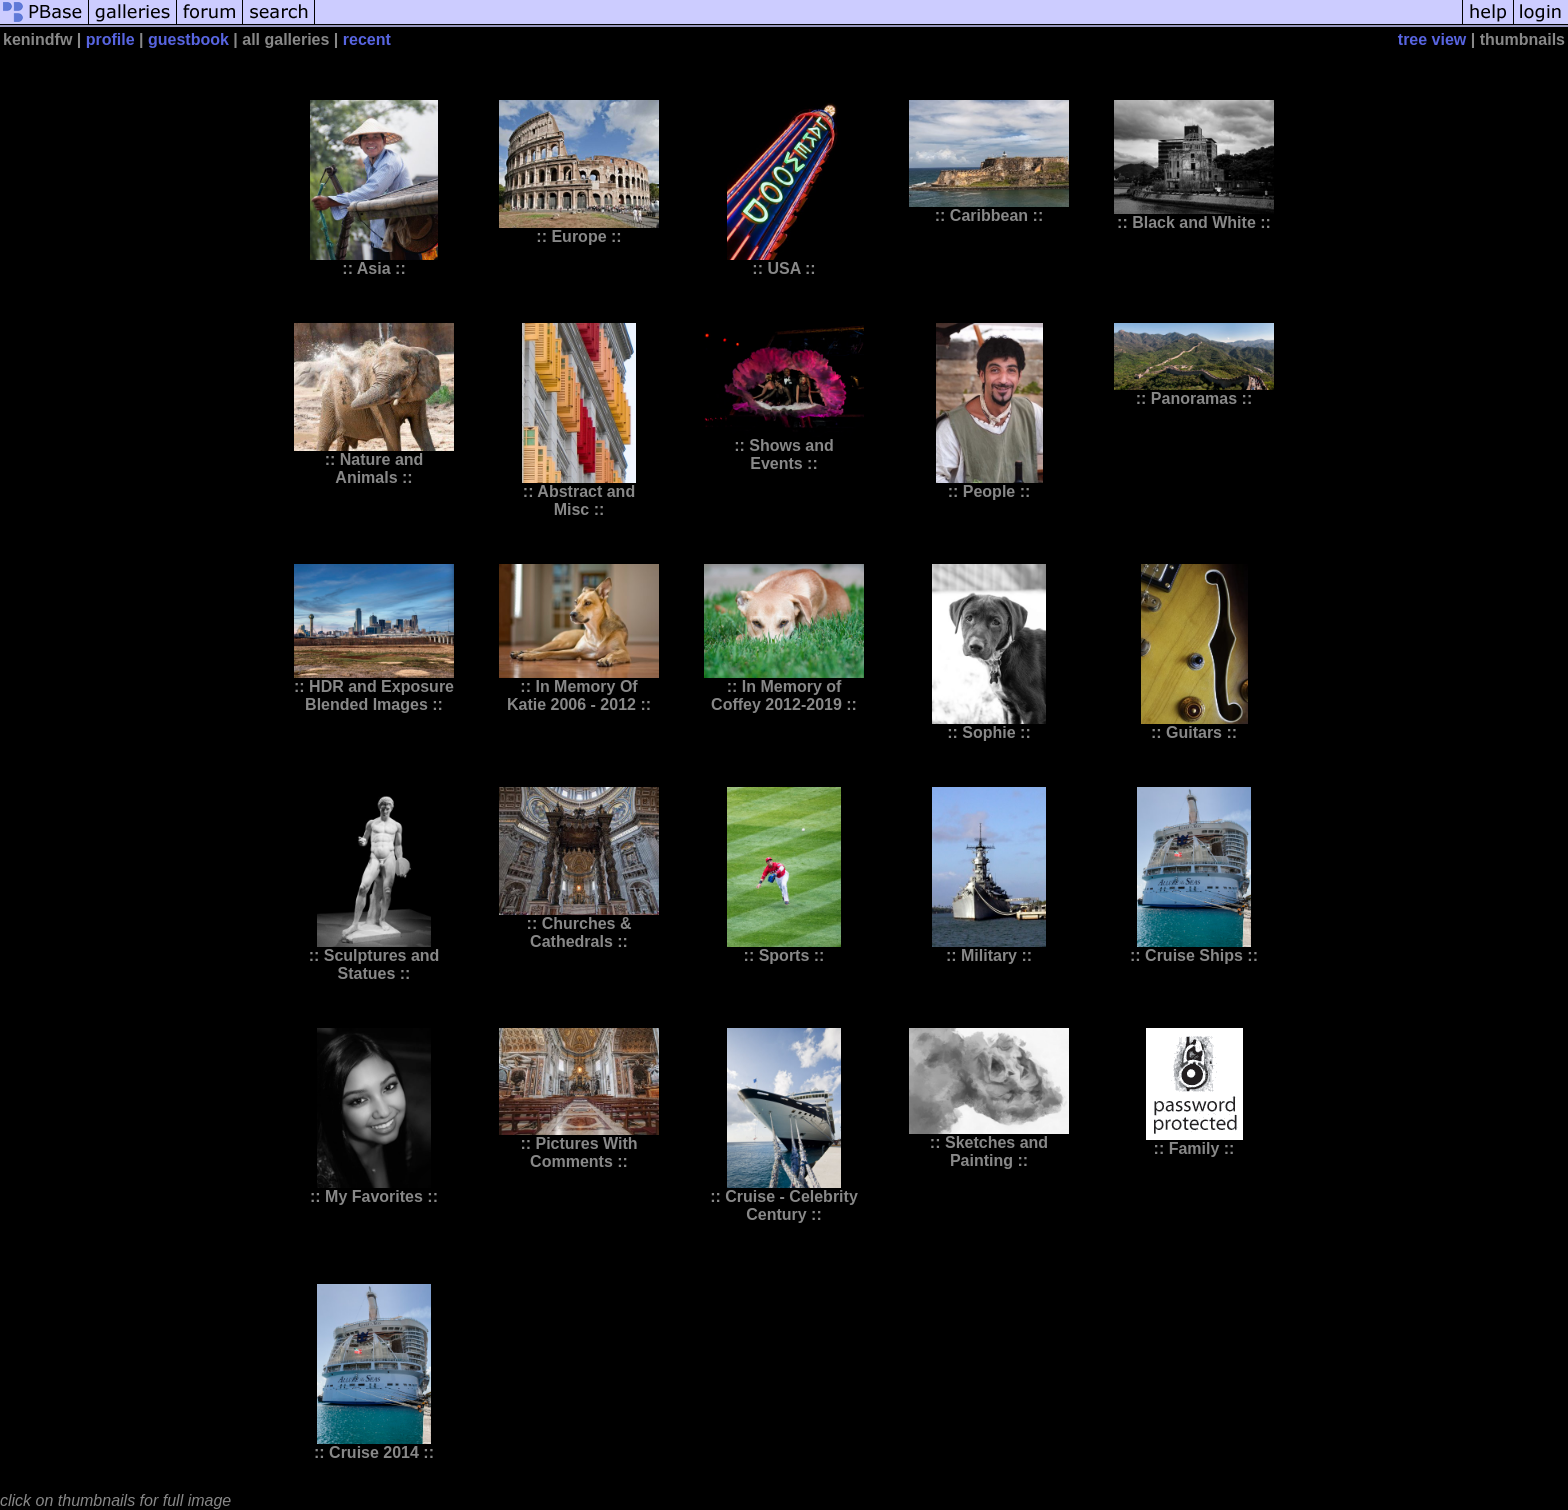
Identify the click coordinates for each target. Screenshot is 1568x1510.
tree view (1432, 39)
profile (110, 39)
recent (367, 39)
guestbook (188, 39)
